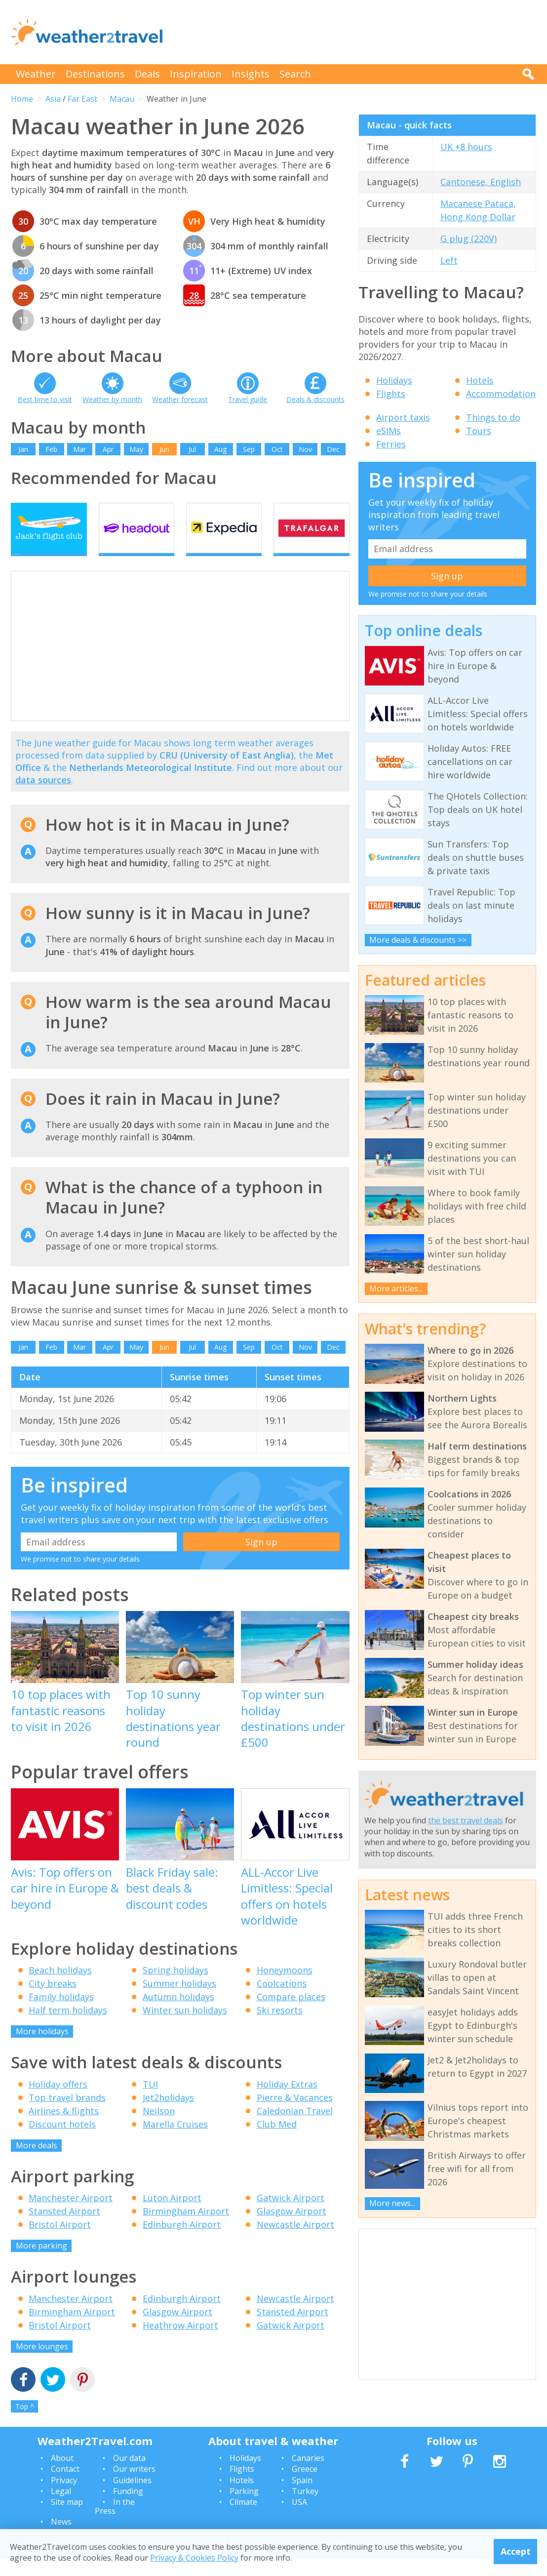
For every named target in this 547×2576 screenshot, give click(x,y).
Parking (244, 2508)
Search (295, 73)
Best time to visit (45, 399)
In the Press (115, 2524)
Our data (129, 2474)
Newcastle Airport (295, 2242)
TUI (150, 2101)
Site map (67, 2519)
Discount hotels (62, 2141)
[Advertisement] (356, 32)
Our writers (134, 2486)
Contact (65, 2486)
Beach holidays (60, 1987)
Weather (36, 73)
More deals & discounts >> (418, 939)
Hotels (480, 380)
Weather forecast (180, 399)
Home (22, 98)
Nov (305, 449)
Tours (478, 431)
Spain (302, 2497)
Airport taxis (403, 417)
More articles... (396, 1288)
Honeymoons (285, 1987)
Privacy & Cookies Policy (194, 2557)
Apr (108, 449)
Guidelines (132, 2497)
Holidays (394, 380)
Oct (277, 449)
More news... (392, 2203)
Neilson (159, 2127)
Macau (122, 98)
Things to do (493, 417)
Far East (82, 98)
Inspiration (196, 73)
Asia (53, 98)
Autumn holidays (178, 2014)
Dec (333, 449)
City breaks (53, 2001)
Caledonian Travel (295, 2127)
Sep (249, 449)
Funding (128, 2508)
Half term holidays (68, 2027)
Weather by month (112, 399)
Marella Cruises (175, 2141)
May (136, 449)
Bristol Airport (60, 2242)
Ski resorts (280, 2027)
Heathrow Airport (180, 2342)
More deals (36, 2162)
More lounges (42, 2363)
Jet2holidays (168, 2114)
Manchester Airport (71, 2215)
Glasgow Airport (291, 2228)
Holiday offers (58, 2101)
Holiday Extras (287, 2101)
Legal (61, 2508)
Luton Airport (172, 2215)
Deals (147, 73)
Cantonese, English (480, 182)
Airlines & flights (64, 2127)
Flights (390, 394)
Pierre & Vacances (295, 2114)
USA (299, 2519)
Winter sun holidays (185, 2027)
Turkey (305, 2508)
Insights (251, 73)
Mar (79, 449)
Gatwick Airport (290, 2215)
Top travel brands (67, 2114)
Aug (220, 449)
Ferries (391, 444)
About (62, 2474)
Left (449, 260)
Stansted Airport (64, 2228)
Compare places (291, 2014)
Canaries (308, 2474)
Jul (192, 449)
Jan (23, 449)
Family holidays (61, 2014)
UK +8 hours (466, 147)
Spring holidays (175, 1987)
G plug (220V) (468, 238)
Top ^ (24, 2423)
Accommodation (501, 394)
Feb (51, 449)
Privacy (64, 2497)
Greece (304, 2486)
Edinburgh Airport (182, 2242)
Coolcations (282, 2001)
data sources (43, 797)
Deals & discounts (315, 399)
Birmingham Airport (186, 2228)
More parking (41, 2262)
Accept (516, 2551)
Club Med (277, 2141)
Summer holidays (179, 2001)
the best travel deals (465, 1820)
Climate (243, 2519)
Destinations (95, 73)
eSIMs (388, 431)
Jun (164, 449)
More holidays (42, 2048)
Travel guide (247, 399)
